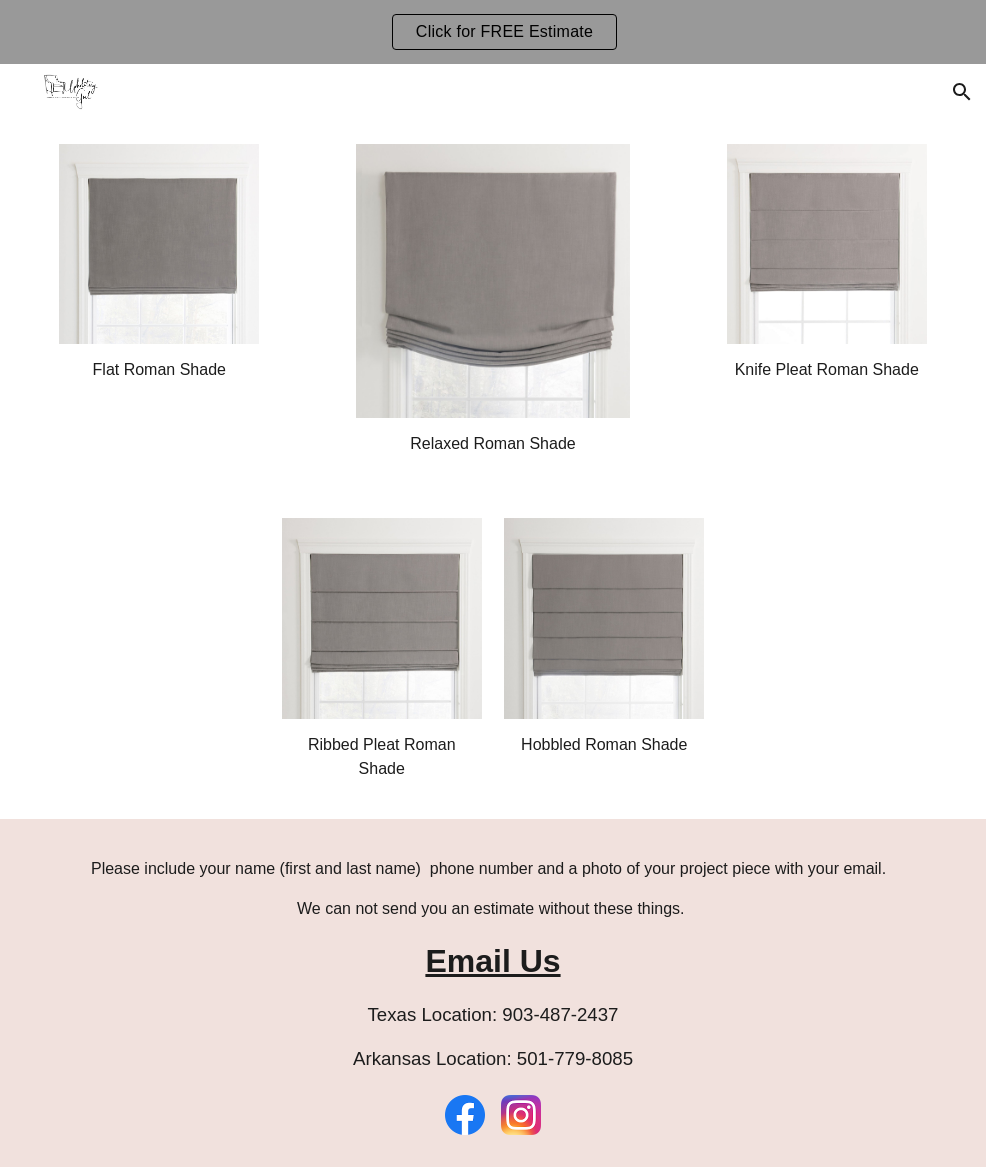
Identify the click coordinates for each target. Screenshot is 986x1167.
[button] (962, 92)
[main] (159, 370)
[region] (493, 32)
